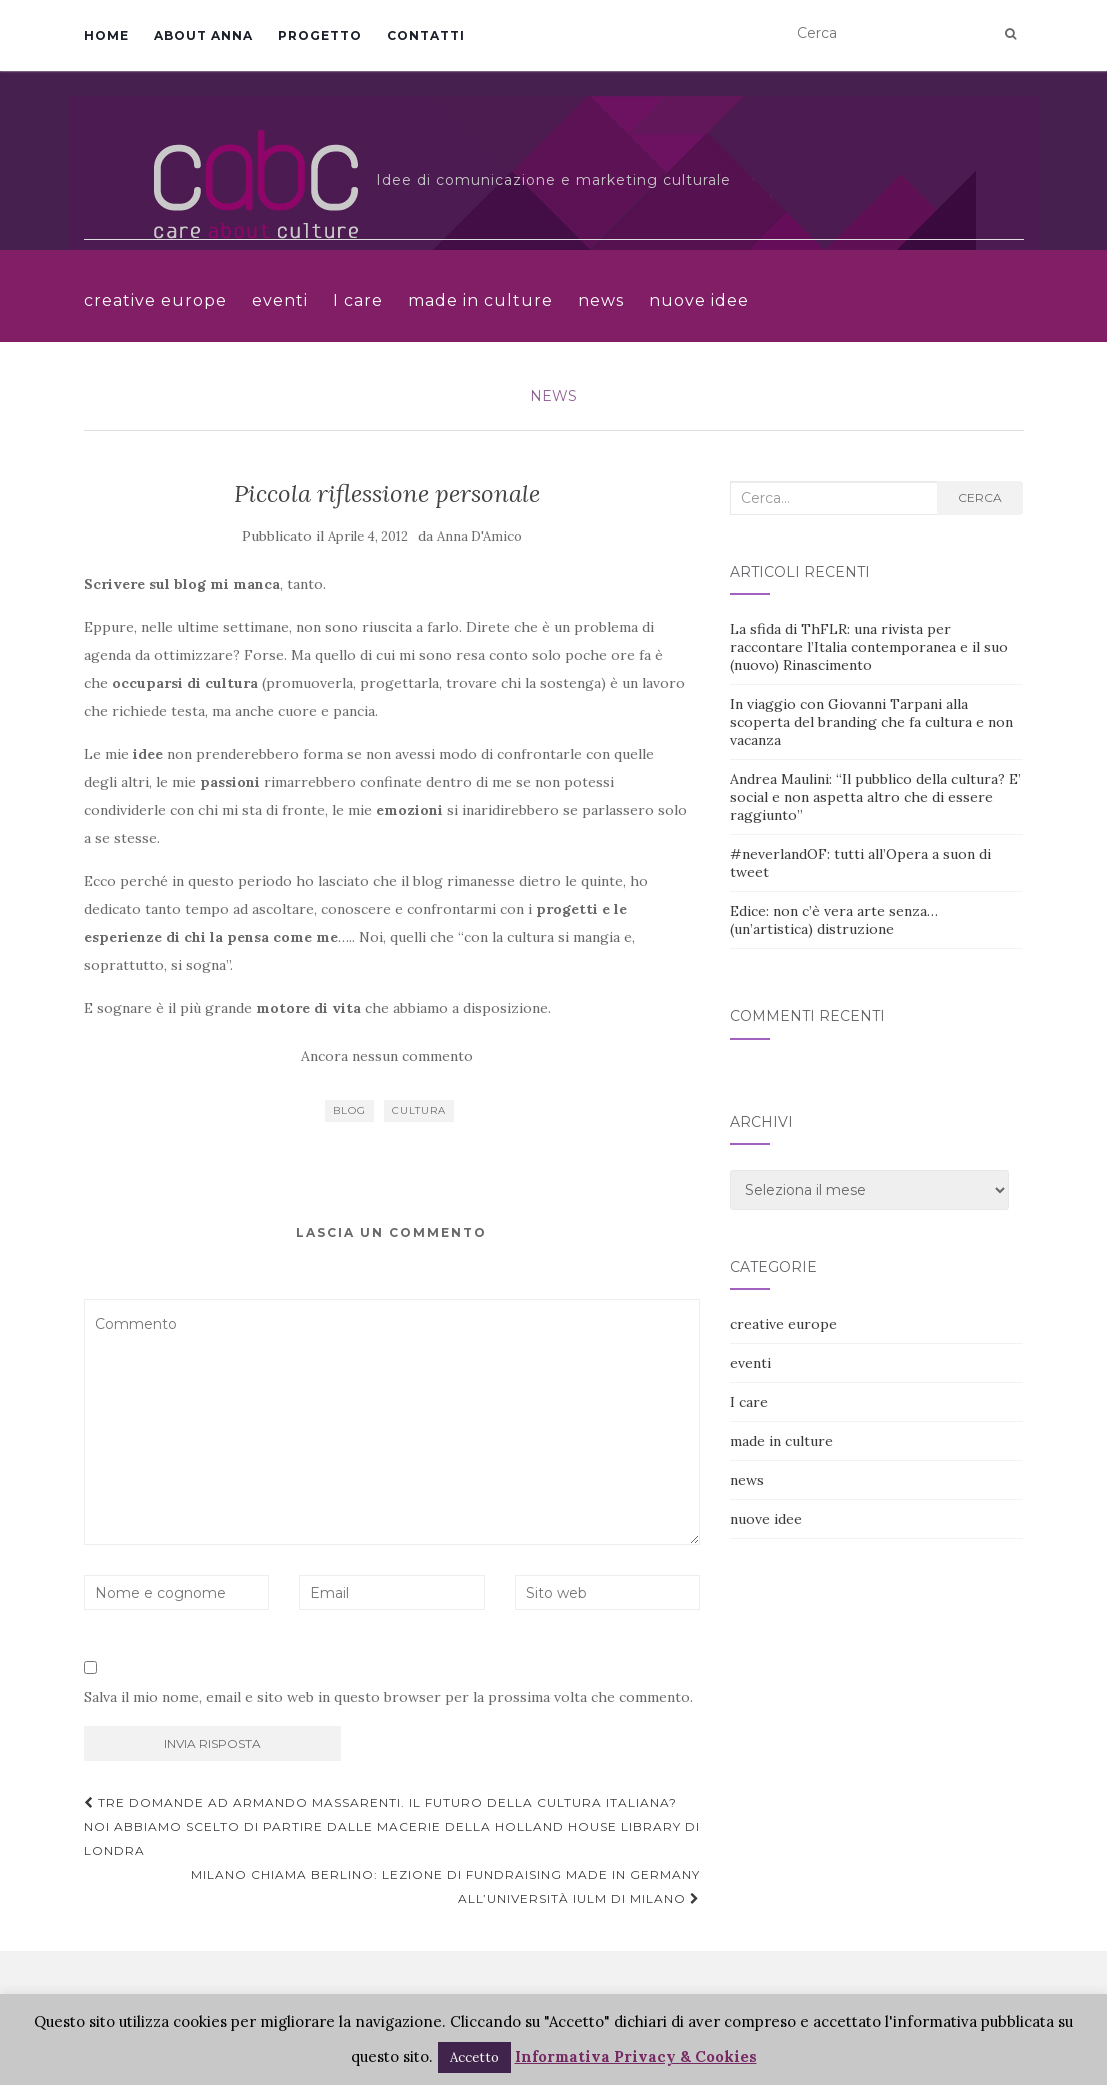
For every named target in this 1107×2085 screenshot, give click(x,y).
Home (106, 35)
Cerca (980, 497)
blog (349, 1110)
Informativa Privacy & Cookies (636, 2056)
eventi (280, 300)
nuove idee (699, 300)
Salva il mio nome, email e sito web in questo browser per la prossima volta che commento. (388, 1697)
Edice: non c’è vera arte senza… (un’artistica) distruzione (834, 920)
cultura (419, 1110)
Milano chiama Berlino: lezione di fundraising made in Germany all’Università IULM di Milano (445, 1886)
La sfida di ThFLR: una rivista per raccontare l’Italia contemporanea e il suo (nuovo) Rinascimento (869, 647)
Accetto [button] (474, 2057)
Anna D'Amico (479, 536)
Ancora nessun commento (387, 1056)
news (601, 300)
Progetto (320, 35)
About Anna (203, 35)
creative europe (155, 300)
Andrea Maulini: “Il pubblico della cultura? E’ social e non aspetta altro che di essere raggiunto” (875, 797)
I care (358, 300)
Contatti (426, 35)
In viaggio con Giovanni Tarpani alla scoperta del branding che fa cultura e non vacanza (871, 722)
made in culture (480, 300)
